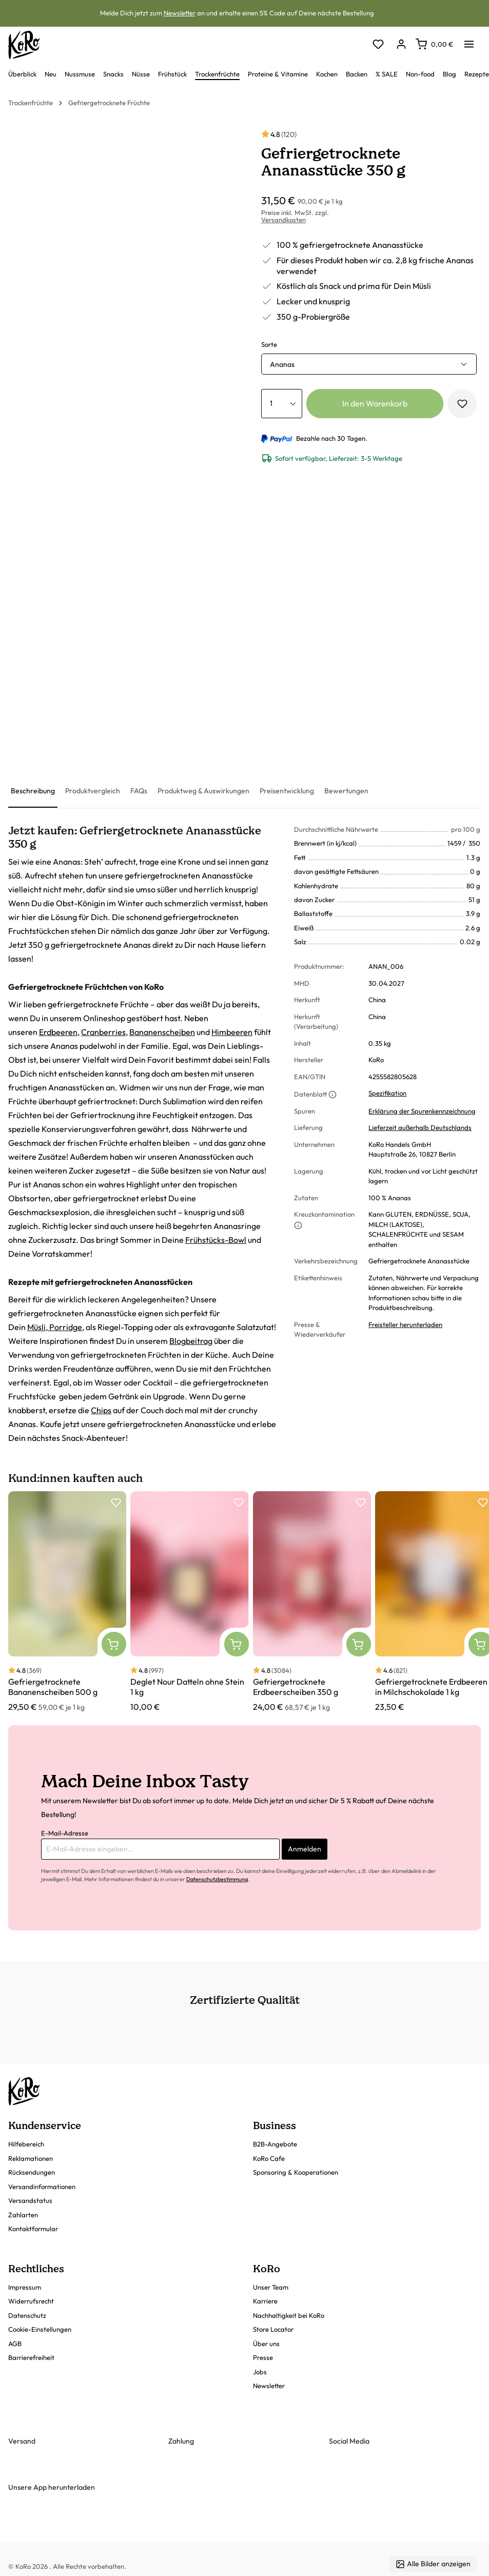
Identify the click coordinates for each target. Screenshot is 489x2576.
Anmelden (304, 1848)
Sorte (269, 344)
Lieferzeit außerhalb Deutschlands (420, 1127)
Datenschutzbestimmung (217, 1879)
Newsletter (179, 13)
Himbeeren (231, 1032)
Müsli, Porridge (54, 1327)
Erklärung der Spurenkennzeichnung (422, 1111)
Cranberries (103, 1032)
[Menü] (469, 41)
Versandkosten (283, 220)
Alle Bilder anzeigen (433, 2564)
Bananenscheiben (162, 1032)
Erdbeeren (58, 1032)
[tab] (32, 791)
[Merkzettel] (377, 44)
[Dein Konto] (401, 44)
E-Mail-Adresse (64, 1833)
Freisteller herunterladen (405, 1324)
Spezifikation (387, 1093)
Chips (101, 1410)
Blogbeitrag (190, 1341)
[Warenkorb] (434, 44)
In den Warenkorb (374, 403)
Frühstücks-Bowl (215, 1240)
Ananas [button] (282, 364)
